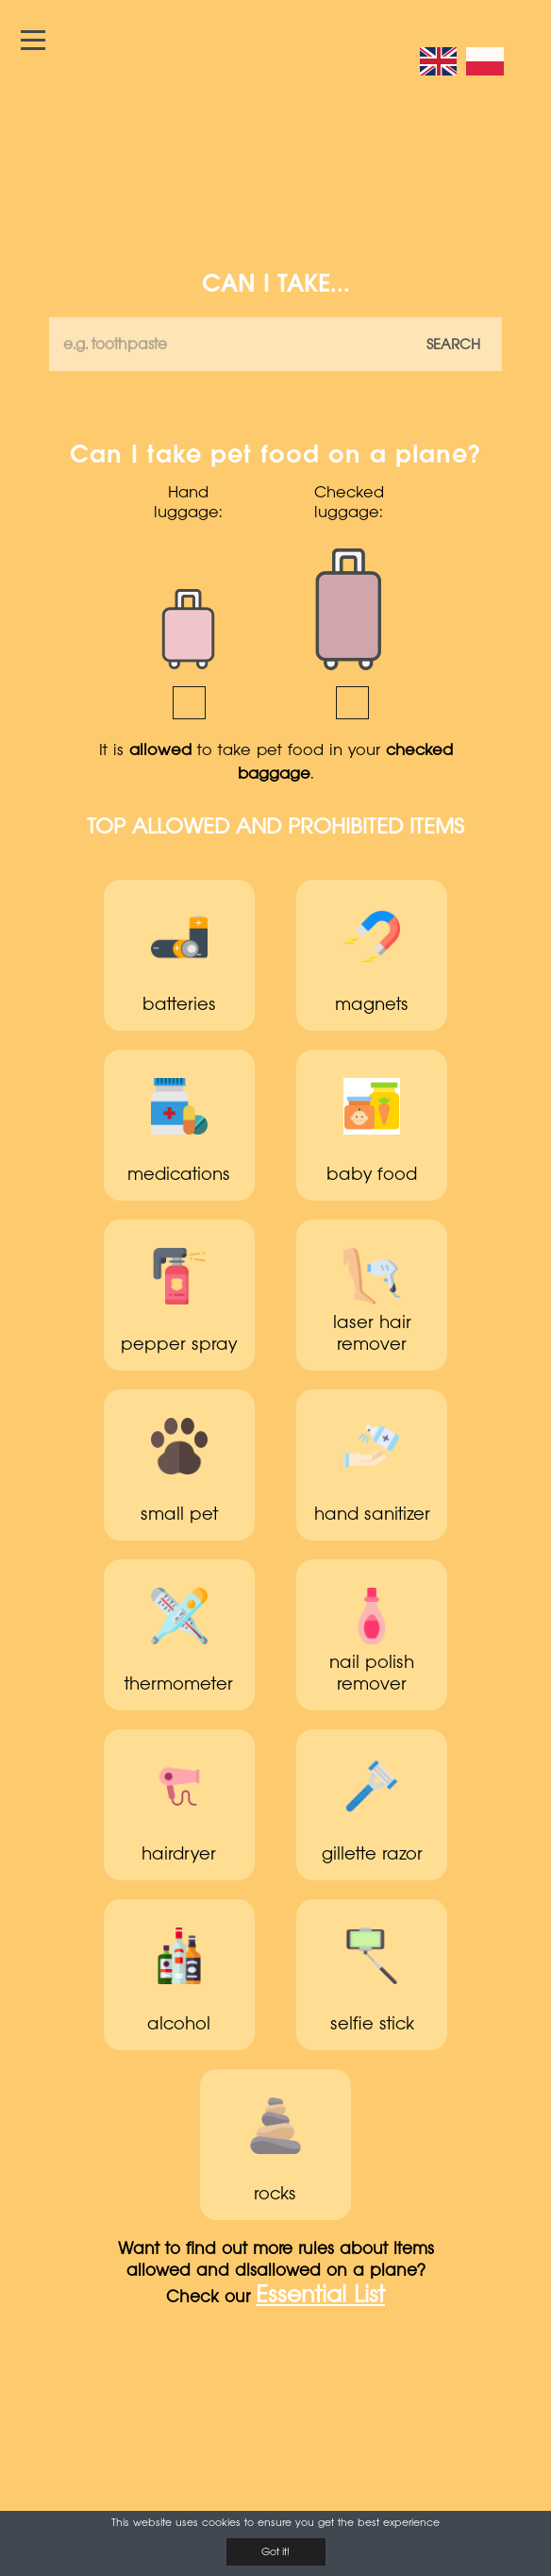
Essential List (320, 2296)
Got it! (275, 2552)
